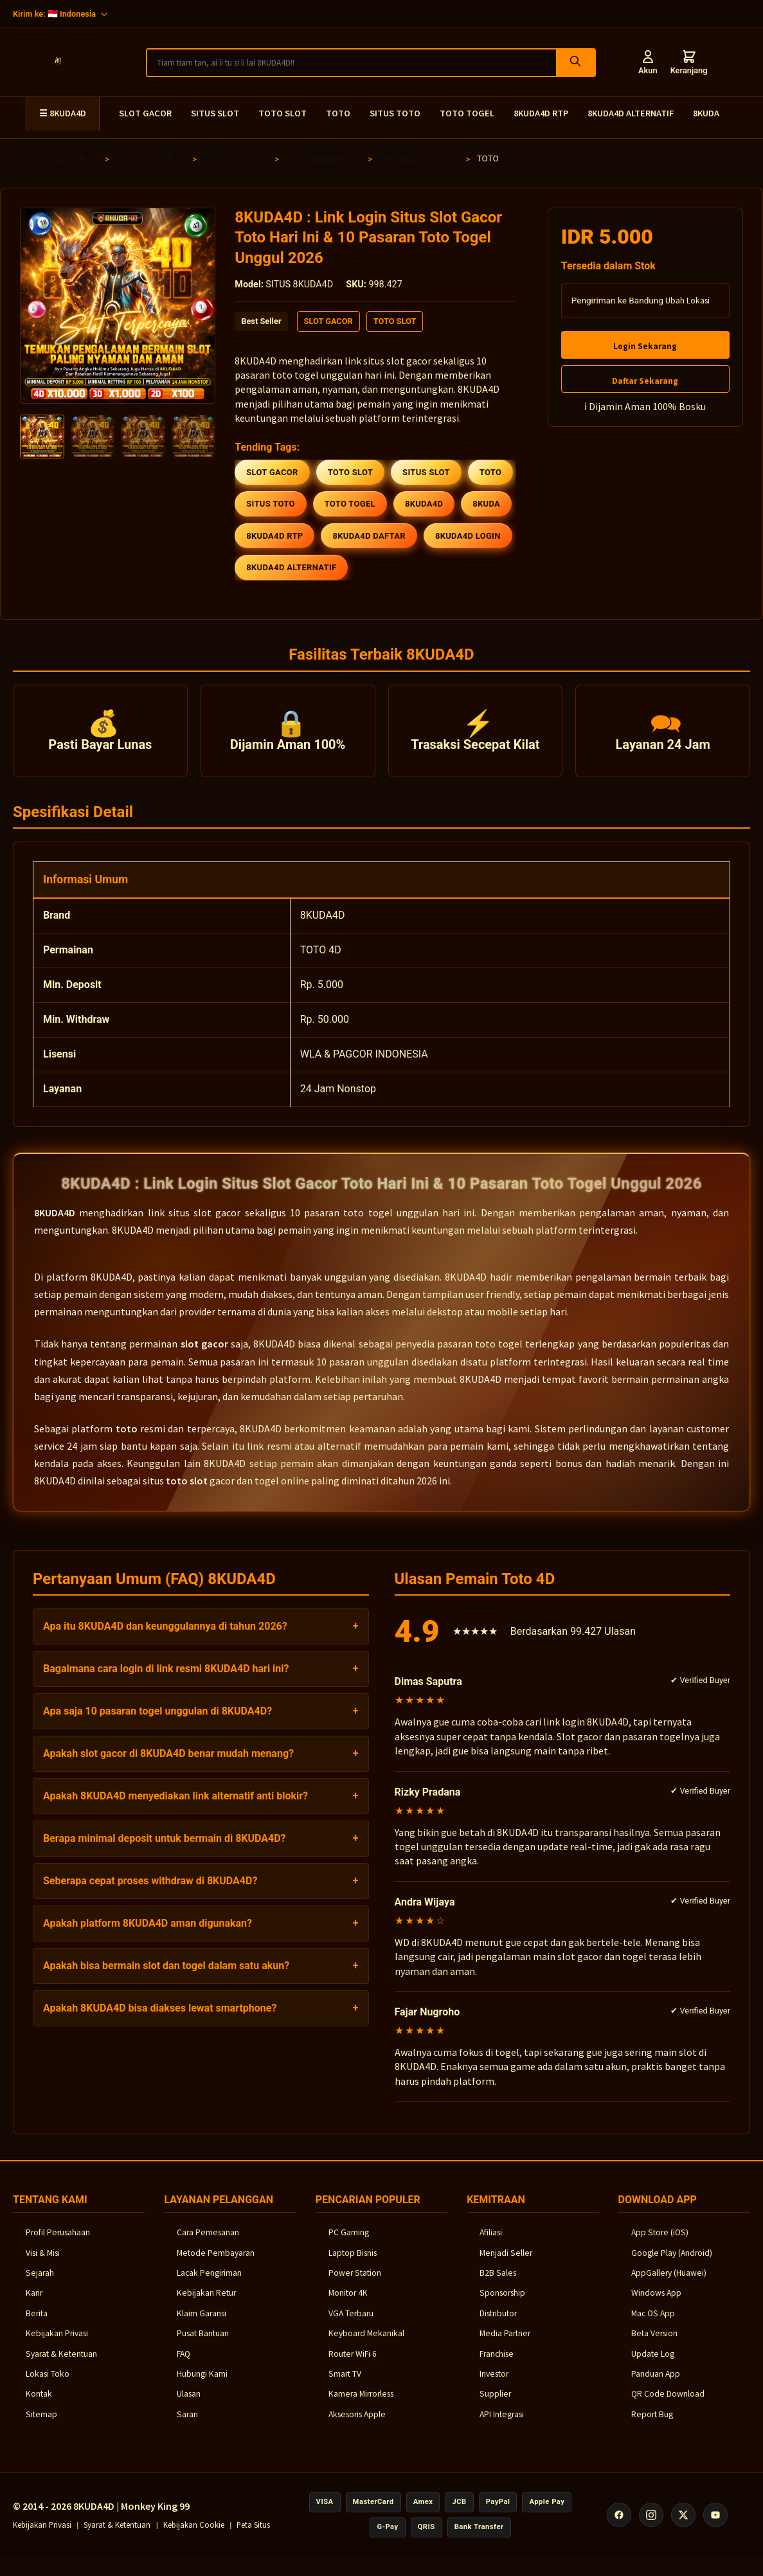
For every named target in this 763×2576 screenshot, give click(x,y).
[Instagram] (651, 2525)
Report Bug (652, 2424)
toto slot (187, 1491)
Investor (494, 2384)
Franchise (497, 2364)
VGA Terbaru (350, 2323)
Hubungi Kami (202, 2384)
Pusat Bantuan (203, 2344)
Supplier (495, 2404)
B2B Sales (498, 2283)
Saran (187, 2424)
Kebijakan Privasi (57, 2344)
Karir (34, 2303)
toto (127, 1438)
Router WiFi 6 (352, 2364)
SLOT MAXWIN (316, 159)
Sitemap (41, 2424)
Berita (37, 2323)
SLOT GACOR (145, 113)
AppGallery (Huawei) (668, 2283)
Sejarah (40, 2283)
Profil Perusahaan (58, 2243)
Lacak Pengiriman (209, 2283)
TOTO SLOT (282, 113)
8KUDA (706, 113)
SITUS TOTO (395, 113)
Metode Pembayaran (216, 2263)
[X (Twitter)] (683, 2525)
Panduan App (655, 2384)
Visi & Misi (43, 2263)
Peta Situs (253, 2535)
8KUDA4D (54, 1222)
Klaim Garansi (201, 2323)
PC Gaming (348, 2243)
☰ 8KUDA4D (62, 113)
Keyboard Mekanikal (366, 2344)
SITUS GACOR (55, 159)
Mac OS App (653, 2323)
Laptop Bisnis (352, 2263)
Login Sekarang (645, 346)
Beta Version (654, 2344)
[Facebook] (619, 2525)
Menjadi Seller (506, 2263)
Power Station (354, 2283)
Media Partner (505, 2344)
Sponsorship (502, 2303)
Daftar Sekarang (645, 380)
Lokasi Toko (47, 2384)
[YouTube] (715, 2525)
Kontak (39, 2404)
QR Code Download (668, 2404)
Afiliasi (491, 2243)
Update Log (652, 2364)
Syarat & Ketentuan (61, 2364)
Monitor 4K (348, 2303)
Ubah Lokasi (687, 300)
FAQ (183, 2364)
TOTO (338, 113)
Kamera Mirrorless (360, 2404)
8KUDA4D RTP (541, 113)
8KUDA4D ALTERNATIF (631, 113)
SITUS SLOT (215, 113)
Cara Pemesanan (208, 2243)
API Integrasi (502, 2424)
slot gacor (204, 1354)
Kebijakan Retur (206, 2303)
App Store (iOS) (659, 2243)
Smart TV (344, 2384)
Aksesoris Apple (357, 2424)
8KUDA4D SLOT (412, 159)
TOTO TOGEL (467, 113)
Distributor (498, 2323)
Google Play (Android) (671, 2263)
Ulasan (189, 2404)
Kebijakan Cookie (193, 2535)
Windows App (656, 2303)
